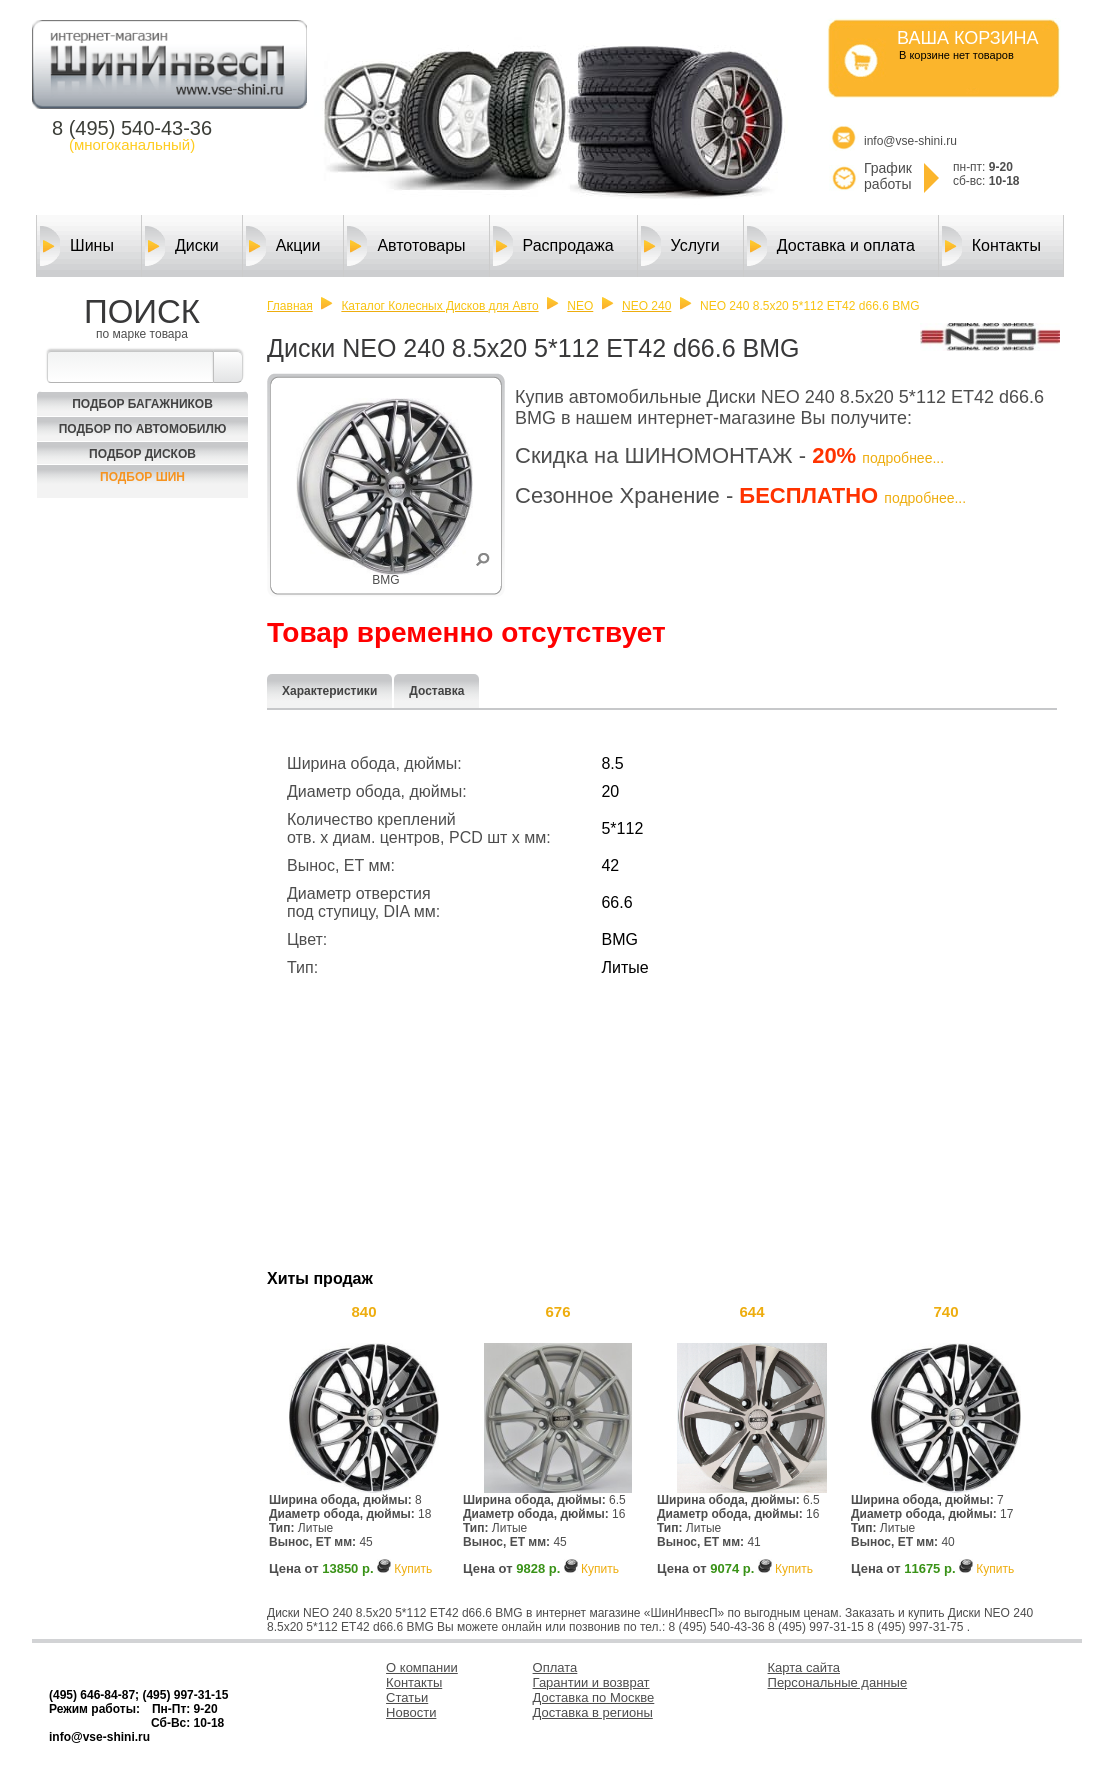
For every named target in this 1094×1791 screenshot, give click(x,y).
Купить (413, 1569)
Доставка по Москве (594, 1697)
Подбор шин (142, 477)
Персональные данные (838, 1682)
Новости (411, 1712)
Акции (283, 246)
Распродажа (553, 246)
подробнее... (903, 458)
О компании (422, 1667)
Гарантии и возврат (591, 1682)
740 (945, 1311)
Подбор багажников (142, 404)
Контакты (991, 246)
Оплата (555, 1667)
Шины (77, 246)
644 (751, 1311)
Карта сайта (804, 1667)
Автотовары (406, 246)
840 (363, 1311)
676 (557, 1311)
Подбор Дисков (142, 454)
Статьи (407, 1697)
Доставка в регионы (593, 1712)
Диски (182, 246)
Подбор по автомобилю (143, 429)
